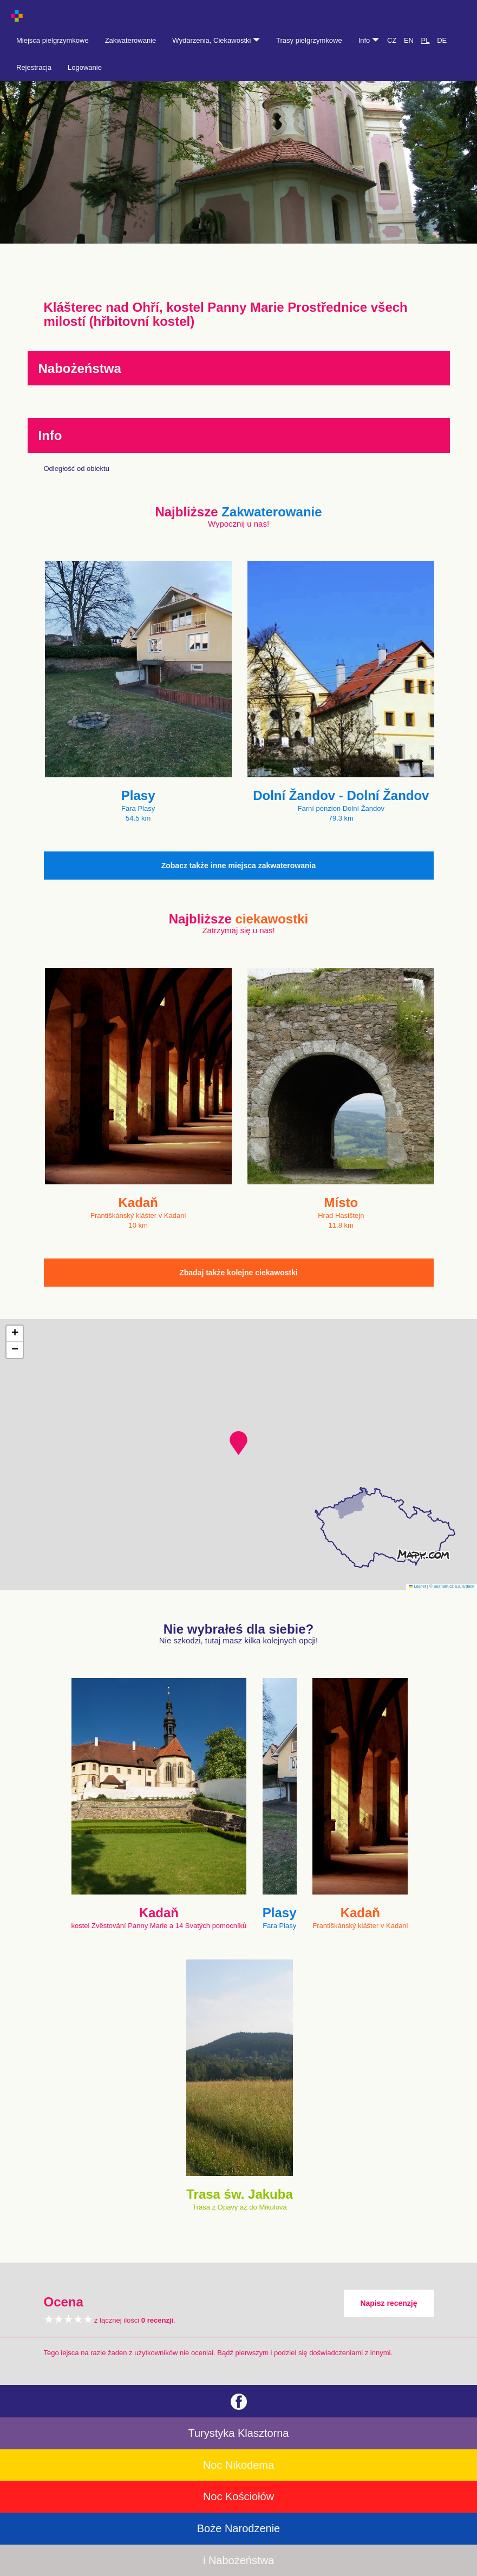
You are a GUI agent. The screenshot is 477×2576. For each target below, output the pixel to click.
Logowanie (85, 67)
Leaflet (417, 1586)
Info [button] (368, 40)
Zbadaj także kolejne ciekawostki (238, 1272)
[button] (238, 1443)
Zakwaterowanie (130, 40)
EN (409, 40)
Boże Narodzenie (238, 2528)
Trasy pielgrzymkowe (309, 40)
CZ (391, 40)
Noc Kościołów (238, 2496)
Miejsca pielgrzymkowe (52, 40)
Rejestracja (33, 67)
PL (425, 40)
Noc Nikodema (238, 2465)
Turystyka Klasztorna (238, 2433)
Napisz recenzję (388, 2303)
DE (442, 40)
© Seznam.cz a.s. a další (451, 1586)
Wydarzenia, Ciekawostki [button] (216, 40)
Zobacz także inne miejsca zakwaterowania (238, 865)
